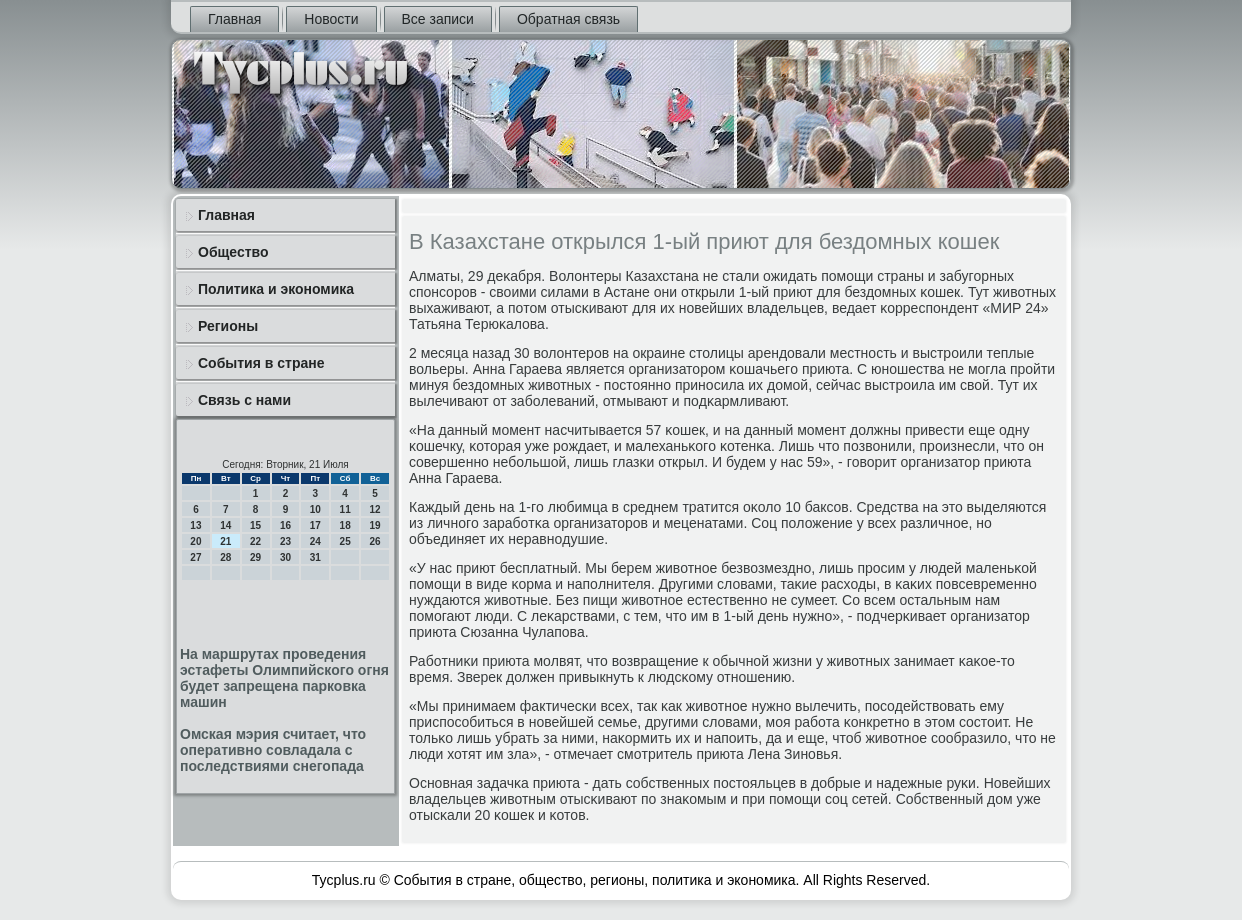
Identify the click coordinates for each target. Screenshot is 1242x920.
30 (285, 557)
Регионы (228, 326)
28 (225, 557)
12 (374, 509)
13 (195, 525)
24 (315, 541)
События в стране (261, 363)
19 (374, 525)
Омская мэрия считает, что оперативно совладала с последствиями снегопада (273, 750)
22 (255, 541)
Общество (233, 252)
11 (345, 509)
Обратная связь (568, 19)
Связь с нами (244, 400)
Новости (331, 19)
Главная (234, 19)
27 (195, 557)
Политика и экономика (276, 289)
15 (255, 525)
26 (374, 541)
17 (315, 525)
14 (225, 525)
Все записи (438, 19)
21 (225, 541)
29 (255, 557)
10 (315, 509)
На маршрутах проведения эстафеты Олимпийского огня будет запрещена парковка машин (284, 678)
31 (315, 557)
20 (195, 541)
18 (345, 525)
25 (345, 541)
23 (285, 541)
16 (285, 525)
